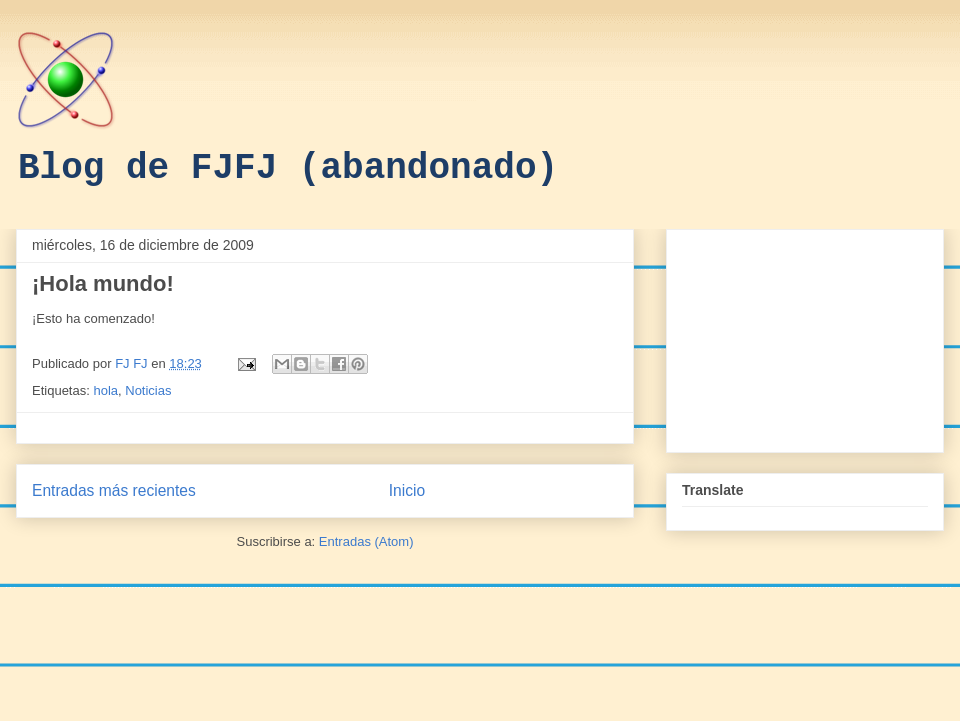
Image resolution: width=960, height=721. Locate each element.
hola (105, 390)
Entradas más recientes (114, 490)
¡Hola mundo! (103, 283)
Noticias (148, 390)
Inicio (407, 490)
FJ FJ (133, 363)
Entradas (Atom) (366, 541)
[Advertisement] (805, 337)
